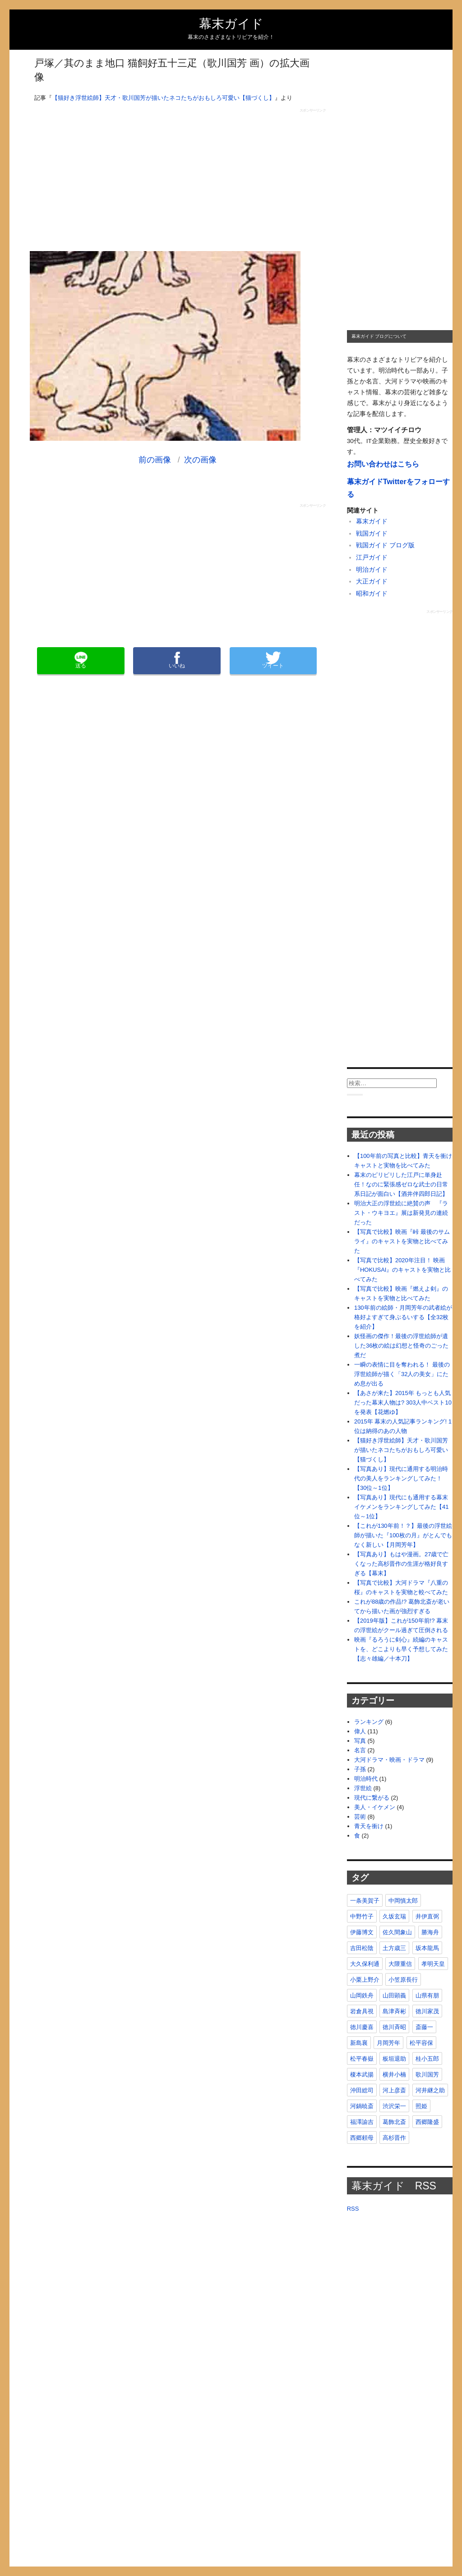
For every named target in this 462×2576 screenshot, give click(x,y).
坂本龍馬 (427, 1948)
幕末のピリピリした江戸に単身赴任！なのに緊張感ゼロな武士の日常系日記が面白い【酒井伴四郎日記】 (401, 1184)
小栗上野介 (364, 1979)
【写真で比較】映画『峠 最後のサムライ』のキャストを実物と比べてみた (402, 1241)
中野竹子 (362, 1916)
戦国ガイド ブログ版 (385, 545)
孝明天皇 (433, 1963)
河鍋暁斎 (362, 2106)
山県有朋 (427, 1995)
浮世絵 (363, 1788)
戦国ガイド (372, 533)
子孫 (360, 1769)
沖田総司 (362, 2090)
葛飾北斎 (394, 2122)
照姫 (421, 2106)
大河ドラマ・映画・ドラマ (389, 1759)
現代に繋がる (371, 1797)
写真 (360, 1740)
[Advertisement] (178, 176)
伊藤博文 (362, 1932)
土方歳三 (394, 1948)
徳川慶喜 (362, 2027)
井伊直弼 (427, 1916)
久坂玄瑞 (394, 1916)
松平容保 (421, 2042)
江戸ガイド (372, 557)
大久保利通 (364, 1963)
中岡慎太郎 (403, 1900)
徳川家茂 (427, 2011)
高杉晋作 (394, 2137)
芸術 (360, 1816)
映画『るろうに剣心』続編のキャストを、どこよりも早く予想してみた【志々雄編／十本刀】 (401, 1649)
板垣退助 (394, 2058)
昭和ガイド (372, 593)
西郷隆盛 (427, 2122)
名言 (360, 1750)
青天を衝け (368, 1826)
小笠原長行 (403, 1979)
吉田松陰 (362, 1948)
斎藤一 (424, 2027)
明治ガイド (372, 569)
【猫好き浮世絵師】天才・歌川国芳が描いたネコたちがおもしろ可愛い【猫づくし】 (163, 97)
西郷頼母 (362, 2137)
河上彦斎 (394, 2090)
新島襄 (359, 2042)
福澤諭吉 (362, 2122)
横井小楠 (394, 2074)
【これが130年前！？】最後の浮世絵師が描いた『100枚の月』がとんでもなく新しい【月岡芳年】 (403, 1535)
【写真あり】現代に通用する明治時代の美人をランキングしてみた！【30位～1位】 (401, 1478)
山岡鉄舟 (362, 1995)
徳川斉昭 (394, 2027)
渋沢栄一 (394, 2106)
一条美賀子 (364, 1900)
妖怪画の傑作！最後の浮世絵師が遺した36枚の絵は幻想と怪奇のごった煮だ (401, 1345)
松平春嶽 (362, 2058)
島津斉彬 (394, 2011)
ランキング (368, 1721)
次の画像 (200, 459)
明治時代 (366, 1778)
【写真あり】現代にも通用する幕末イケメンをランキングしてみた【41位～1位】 (401, 1507)
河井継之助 (430, 2090)
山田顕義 (394, 1995)
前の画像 (155, 459)
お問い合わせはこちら (383, 464)
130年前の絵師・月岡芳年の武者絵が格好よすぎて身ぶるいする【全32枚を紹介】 (403, 1317)
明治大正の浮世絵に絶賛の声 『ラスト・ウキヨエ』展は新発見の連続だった (401, 1213)
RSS (353, 2208)
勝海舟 (430, 1932)
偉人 (360, 1731)
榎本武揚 (362, 2074)
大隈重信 (400, 1963)
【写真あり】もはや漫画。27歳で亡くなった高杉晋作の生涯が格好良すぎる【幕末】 (401, 1564)
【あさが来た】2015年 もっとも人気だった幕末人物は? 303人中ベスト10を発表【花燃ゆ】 (403, 1402)
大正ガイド (372, 581)
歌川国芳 (427, 2074)
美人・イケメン (374, 1807)
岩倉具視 (362, 2011)
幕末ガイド (231, 24)
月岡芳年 (388, 2042)
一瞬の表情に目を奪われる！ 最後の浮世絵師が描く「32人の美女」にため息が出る (402, 1374)
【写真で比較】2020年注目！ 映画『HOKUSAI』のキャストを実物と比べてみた (402, 1270)
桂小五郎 (427, 2058)
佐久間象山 (397, 1932)
